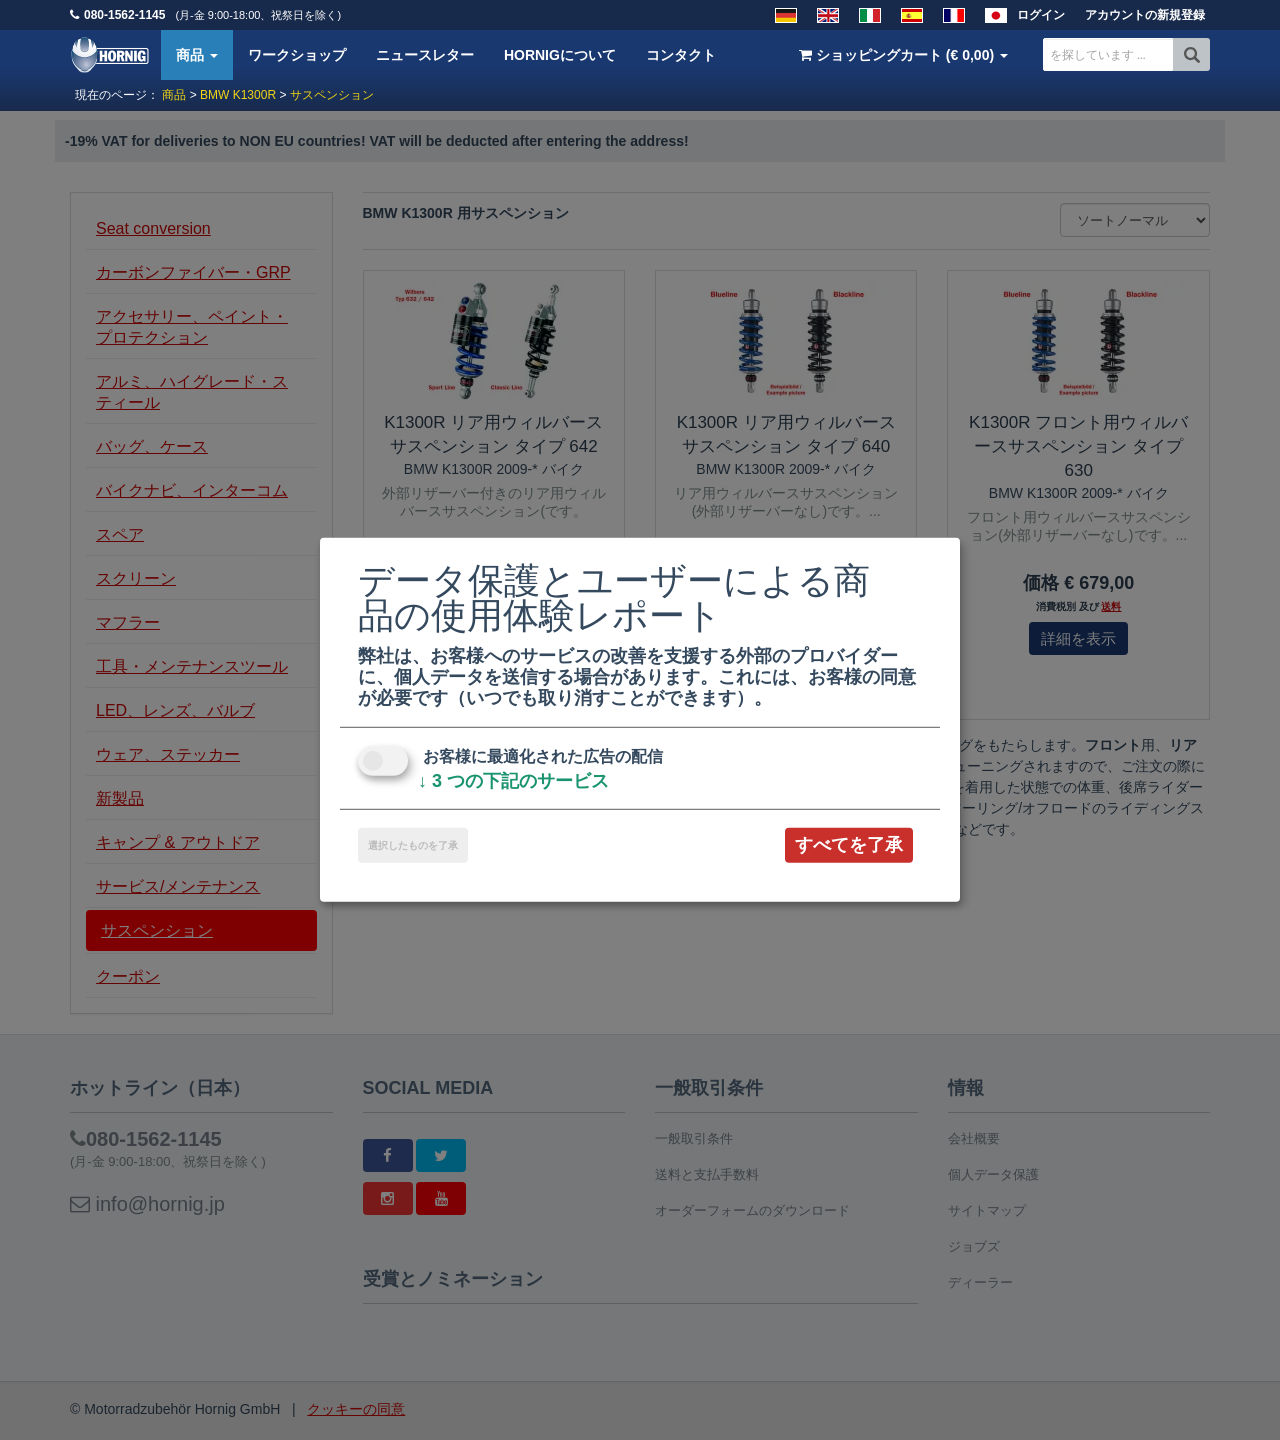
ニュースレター (425, 55)
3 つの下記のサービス (513, 781)
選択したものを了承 (413, 845)
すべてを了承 (849, 845)
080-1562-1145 (124, 15)
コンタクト (681, 55)
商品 (197, 55)
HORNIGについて (560, 55)
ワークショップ (297, 55)
